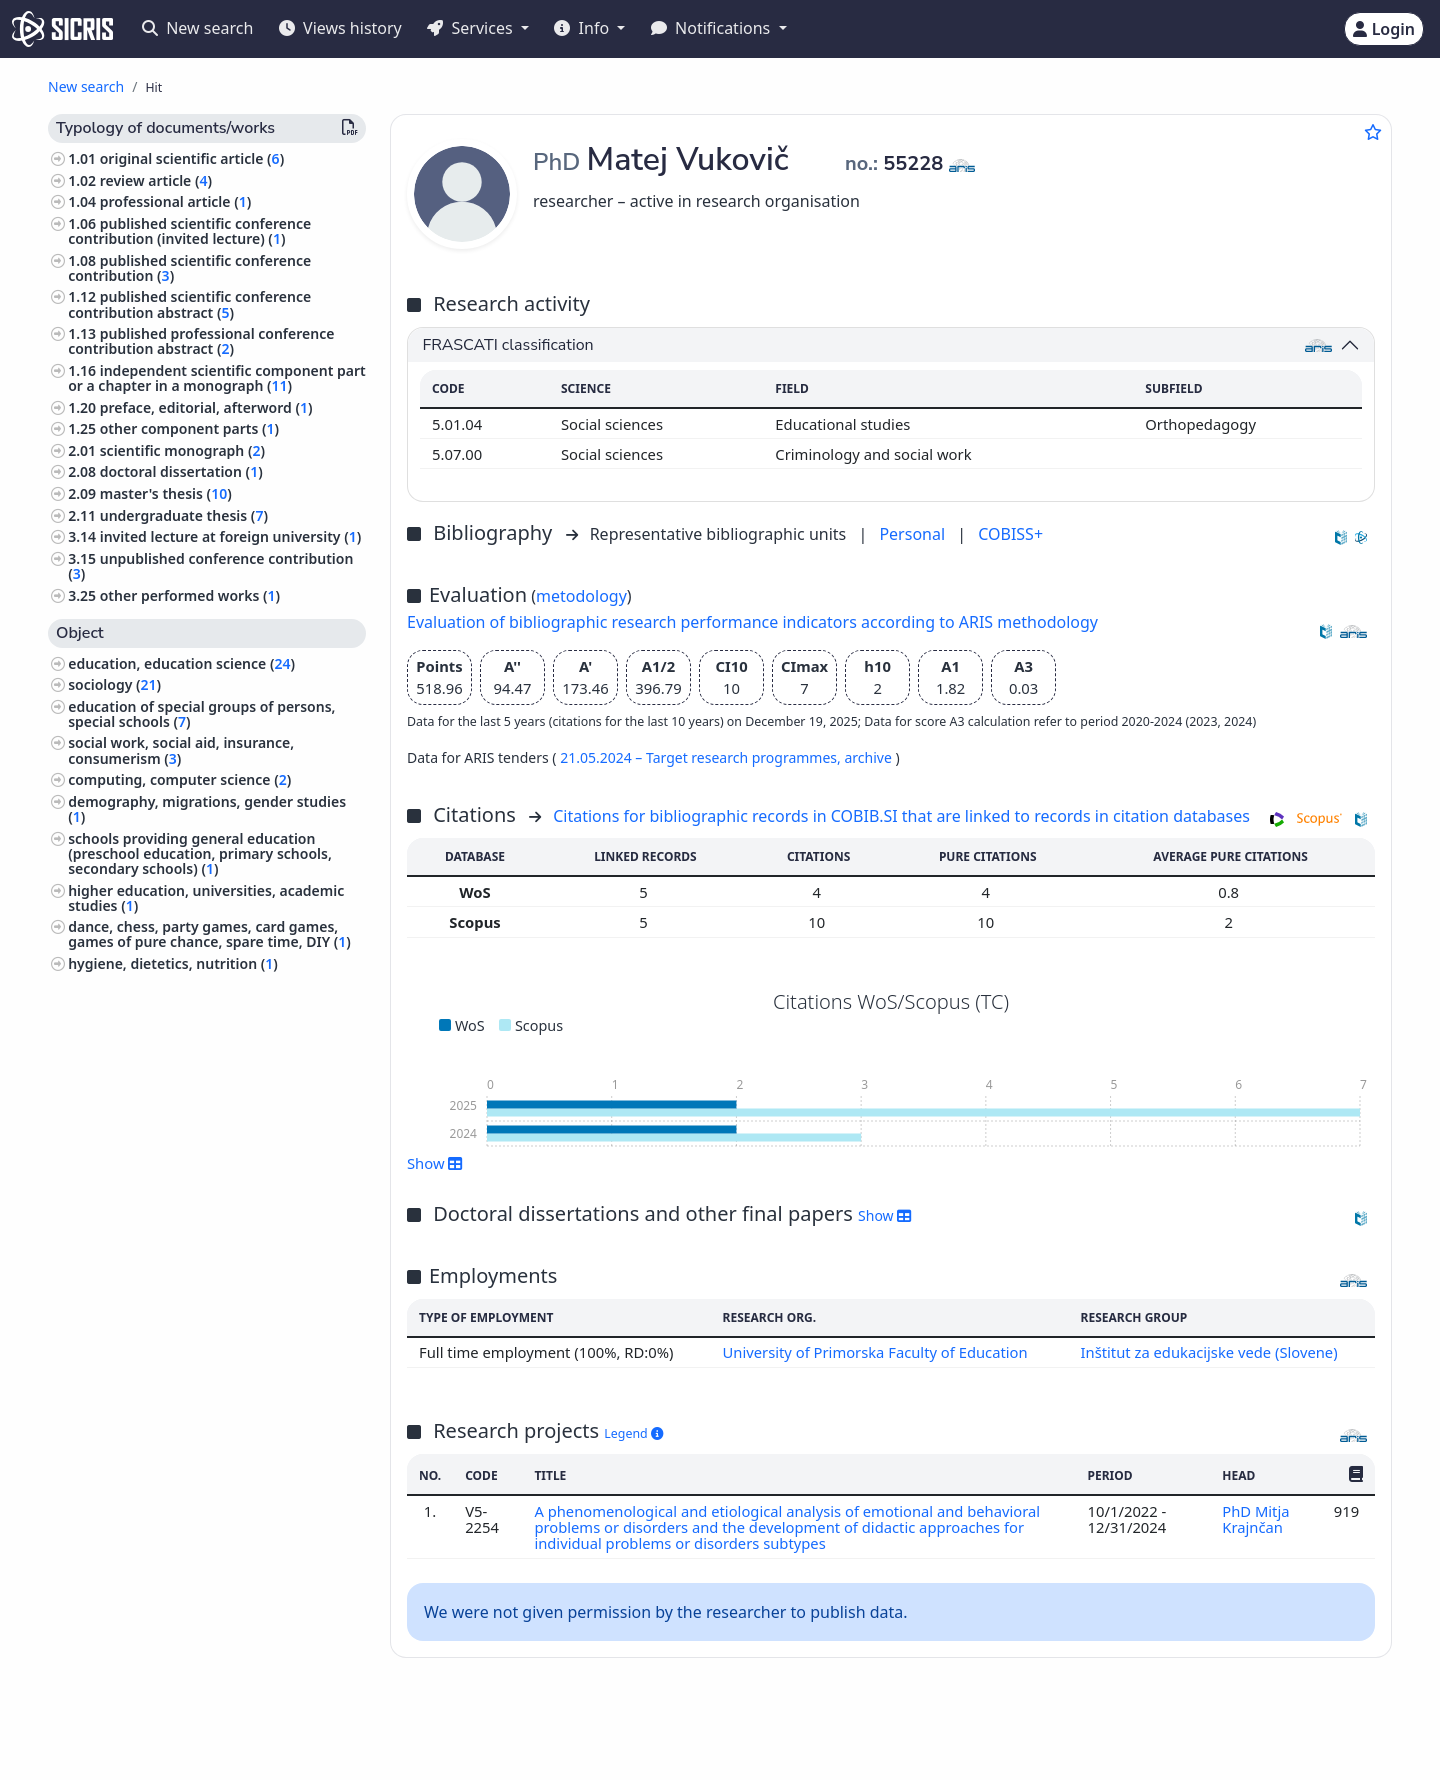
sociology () (114, 684)
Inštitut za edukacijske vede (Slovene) (1209, 1352)
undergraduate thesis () (184, 515)
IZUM (166, 1732)
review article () (156, 180)
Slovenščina (669, 1733)
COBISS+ (1010, 534)
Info (583, 28)
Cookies (159, 1753)
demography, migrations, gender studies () (207, 809)
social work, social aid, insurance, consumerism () (181, 750)
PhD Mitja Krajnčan (1255, 1519)
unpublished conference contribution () (210, 566)
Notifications (713, 28)
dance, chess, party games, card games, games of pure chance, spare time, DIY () (209, 934)
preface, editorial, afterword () (206, 407)
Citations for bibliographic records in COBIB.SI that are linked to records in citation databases (901, 816)
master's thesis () (166, 493)
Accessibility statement (273, 1753)
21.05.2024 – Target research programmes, (702, 757)
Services (471, 28)
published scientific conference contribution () (189, 268)
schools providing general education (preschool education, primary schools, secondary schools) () (200, 853)
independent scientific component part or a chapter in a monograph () (217, 378)
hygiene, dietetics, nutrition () (173, 963)
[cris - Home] (62, 29)
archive (869, 757)
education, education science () (181, 663)
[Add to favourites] (1373, 132)
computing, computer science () (179, 779)
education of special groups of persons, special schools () (201, 714)
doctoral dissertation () (181, 471)
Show (435, 1163)
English (785, 1733)
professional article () (176, 201)
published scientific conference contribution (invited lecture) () (189, 231)
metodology (581, 596)
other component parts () (189, 428)
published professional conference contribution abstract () (201, 341)
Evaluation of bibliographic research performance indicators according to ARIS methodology (752, 622)
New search (197, 28)
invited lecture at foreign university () (231, 536)
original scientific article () (192, 158)
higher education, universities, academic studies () (206, 898)
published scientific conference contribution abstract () (189, 304)
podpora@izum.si (1269, 1732)
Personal (914, 534)
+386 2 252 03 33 (1131, 1732)
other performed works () (190, 595)
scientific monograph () (182, 450)
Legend (633, 1433)
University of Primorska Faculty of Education (875, 1352)
